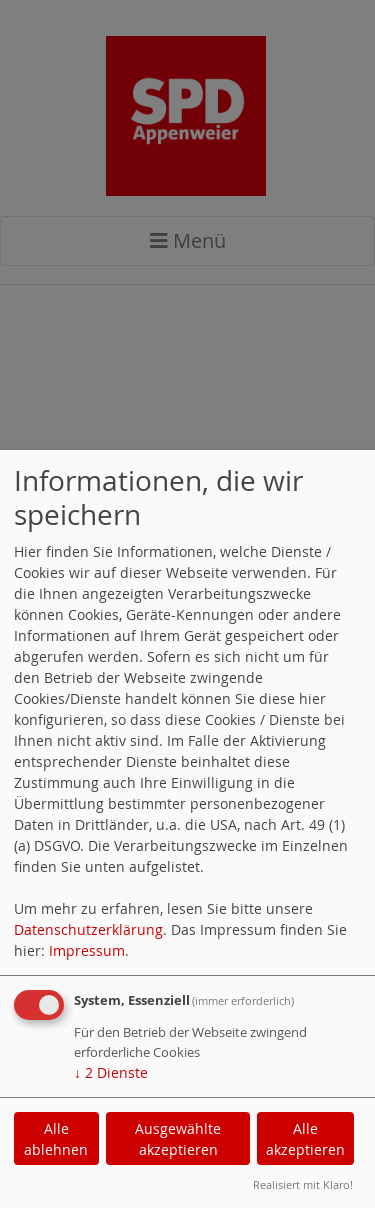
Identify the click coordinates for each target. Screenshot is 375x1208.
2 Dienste (111, 1072)
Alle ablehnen (56, 1139)
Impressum (87, 950)
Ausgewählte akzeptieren (178, 1139)
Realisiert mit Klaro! (303, 1184)
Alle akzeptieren (305, 1139)
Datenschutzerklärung (88, 929)
